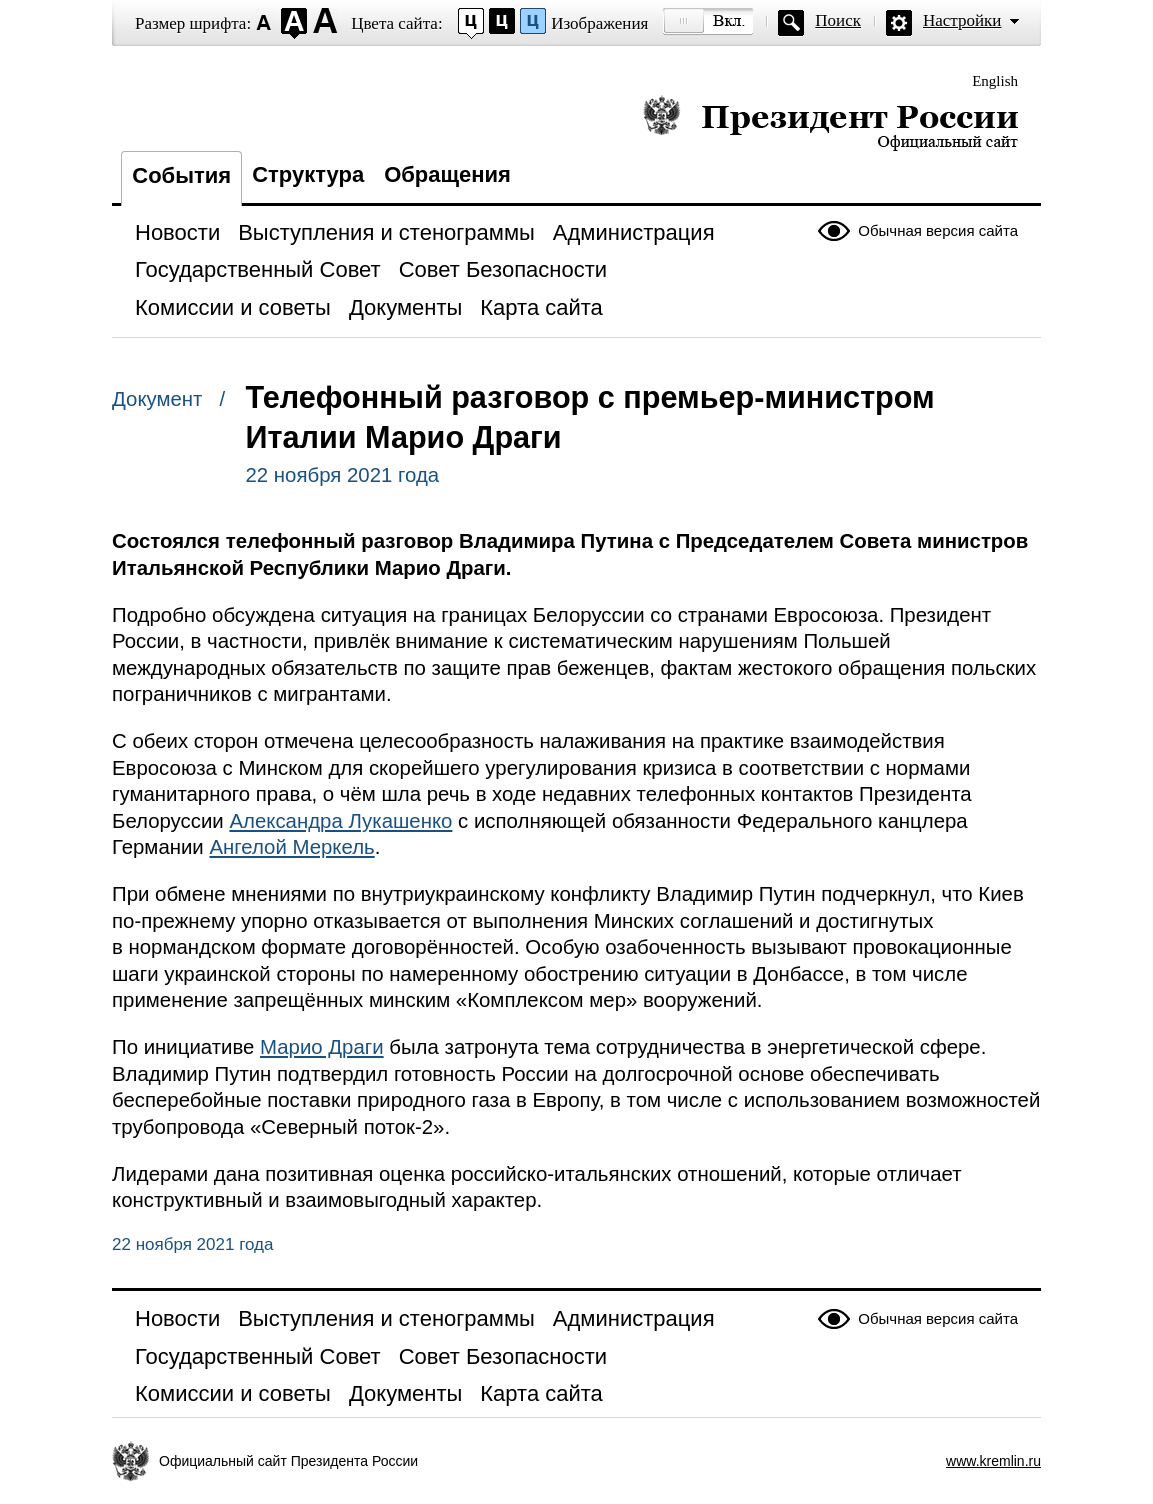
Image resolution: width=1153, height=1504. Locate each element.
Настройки (962, 20)
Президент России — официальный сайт (830, 122)
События (181, 175)
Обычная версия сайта (938, 230)
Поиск (838, 20)
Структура (308, 174)
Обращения (447, 174)
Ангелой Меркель (291, 847)
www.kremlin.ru (993, 1461)
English (995, 81)
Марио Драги (322, 1047)
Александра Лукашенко (340, 821)
